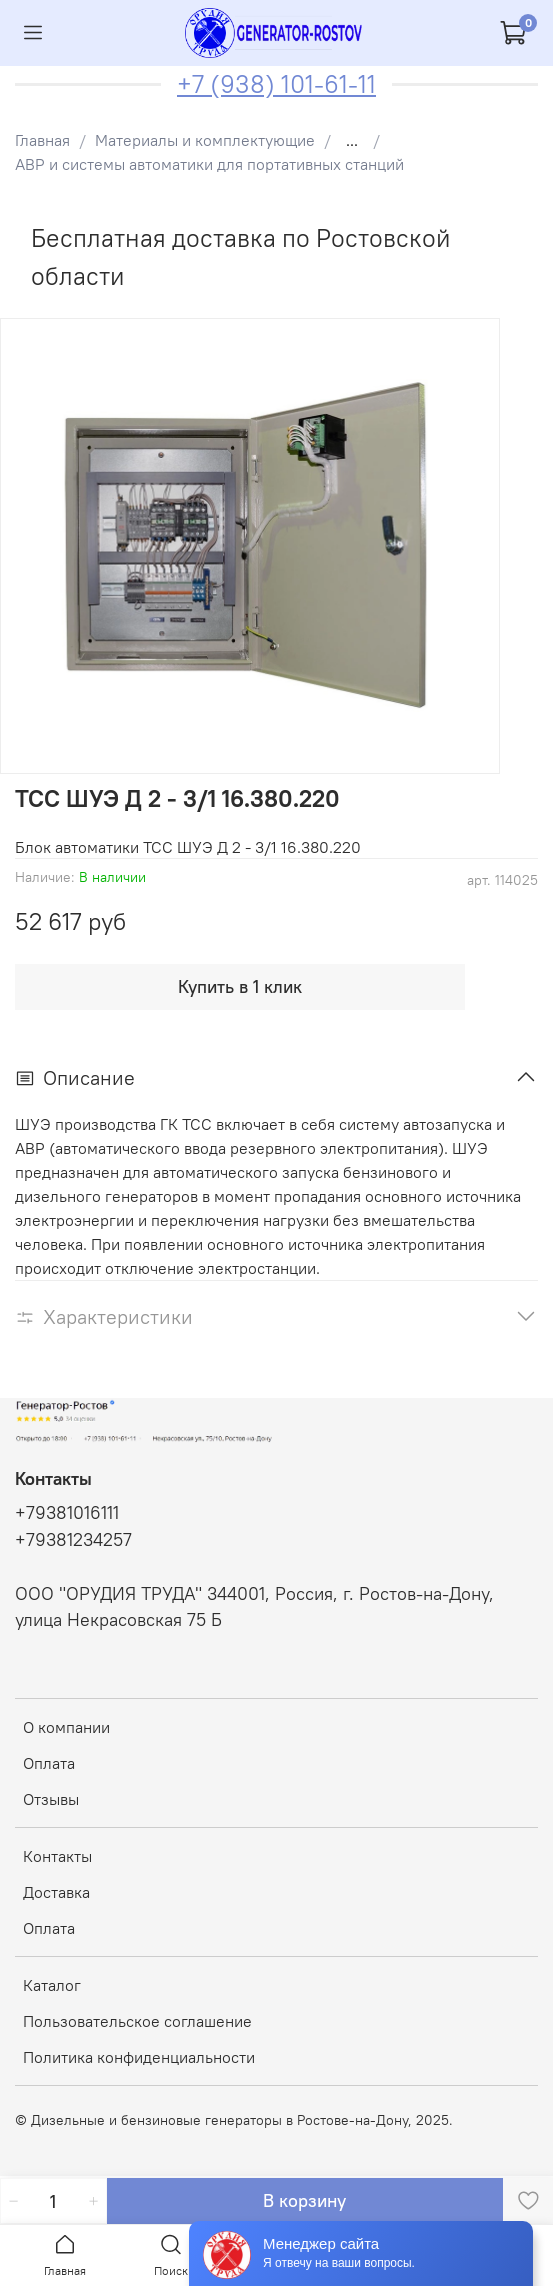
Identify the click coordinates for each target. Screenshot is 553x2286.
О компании (66, 1727)
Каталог (52, 1985)
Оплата (49, 1763)
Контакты (57, 1856)
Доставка (56, 1892)
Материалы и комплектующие (205, 140)
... (352, 140)
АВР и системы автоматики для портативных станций (209, 164)
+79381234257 (73, 1540)
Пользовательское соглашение (137, 2021)
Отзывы (51, 1799)
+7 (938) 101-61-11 (276, 84)
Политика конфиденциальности (139, 2057)
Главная (42, 140)
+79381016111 (67, 1513)
